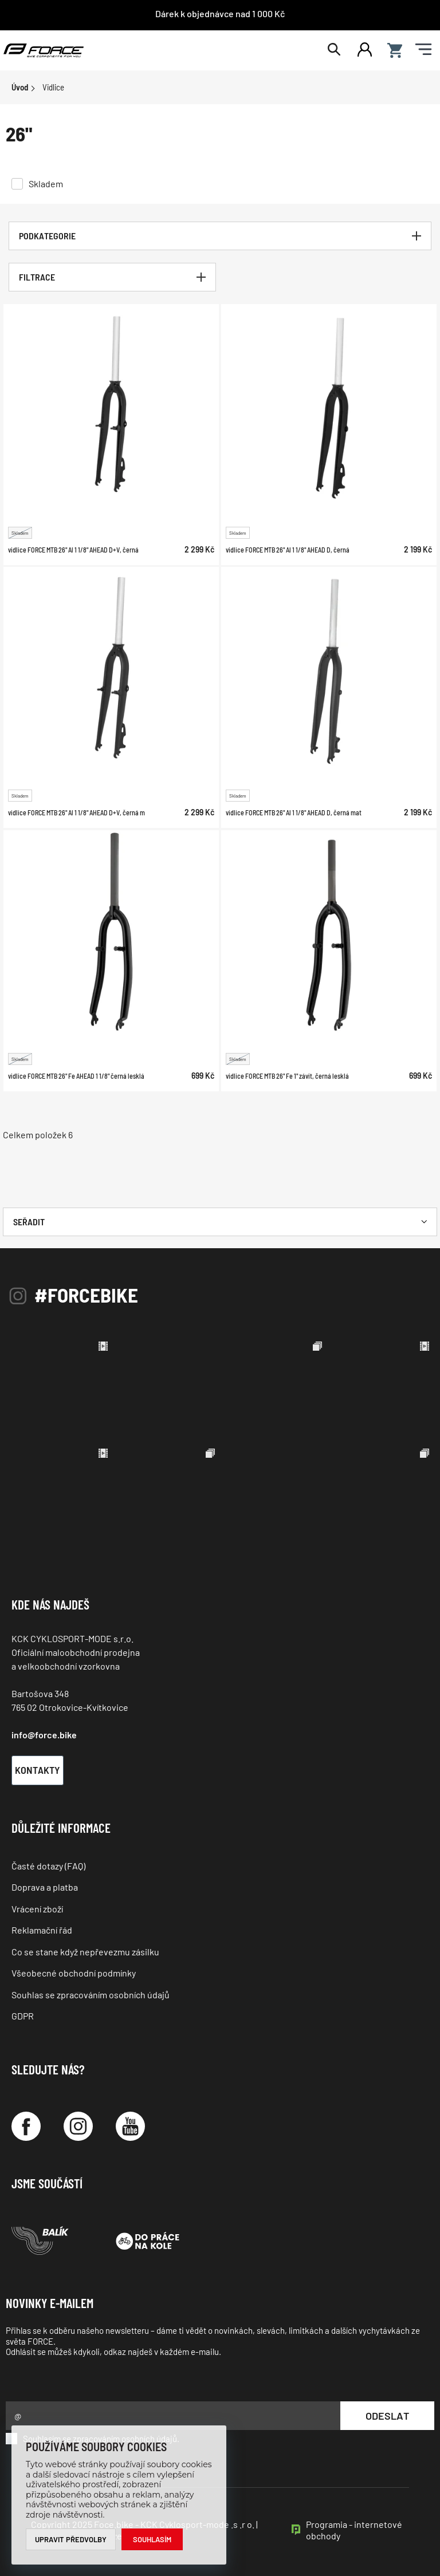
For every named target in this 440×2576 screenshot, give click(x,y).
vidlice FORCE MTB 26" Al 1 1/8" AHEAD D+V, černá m (76, 812)
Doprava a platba (44, 1886)
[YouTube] (130, 2126)
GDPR (22, 2015)
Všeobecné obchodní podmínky (73, 1972)
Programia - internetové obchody (354, 2530)
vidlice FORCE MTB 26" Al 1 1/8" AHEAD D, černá (287, 549)
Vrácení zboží (37, 1908)
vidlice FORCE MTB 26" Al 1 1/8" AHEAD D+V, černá (73, 549)
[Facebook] (26, 2126)
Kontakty (37, 1770)
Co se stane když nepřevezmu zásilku (85, 1951)
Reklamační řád (41, 1929)
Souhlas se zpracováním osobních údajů (90, 1994)
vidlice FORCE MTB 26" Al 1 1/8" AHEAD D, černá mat (294, 812)
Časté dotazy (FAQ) (48, 1865)
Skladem (46, 183)
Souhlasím (152, 2539)
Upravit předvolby (71, 2539)
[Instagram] (78, 2126)
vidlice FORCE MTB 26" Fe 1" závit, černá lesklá (287, 1076)
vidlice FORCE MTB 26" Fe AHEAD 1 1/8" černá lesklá (76, 1076)
